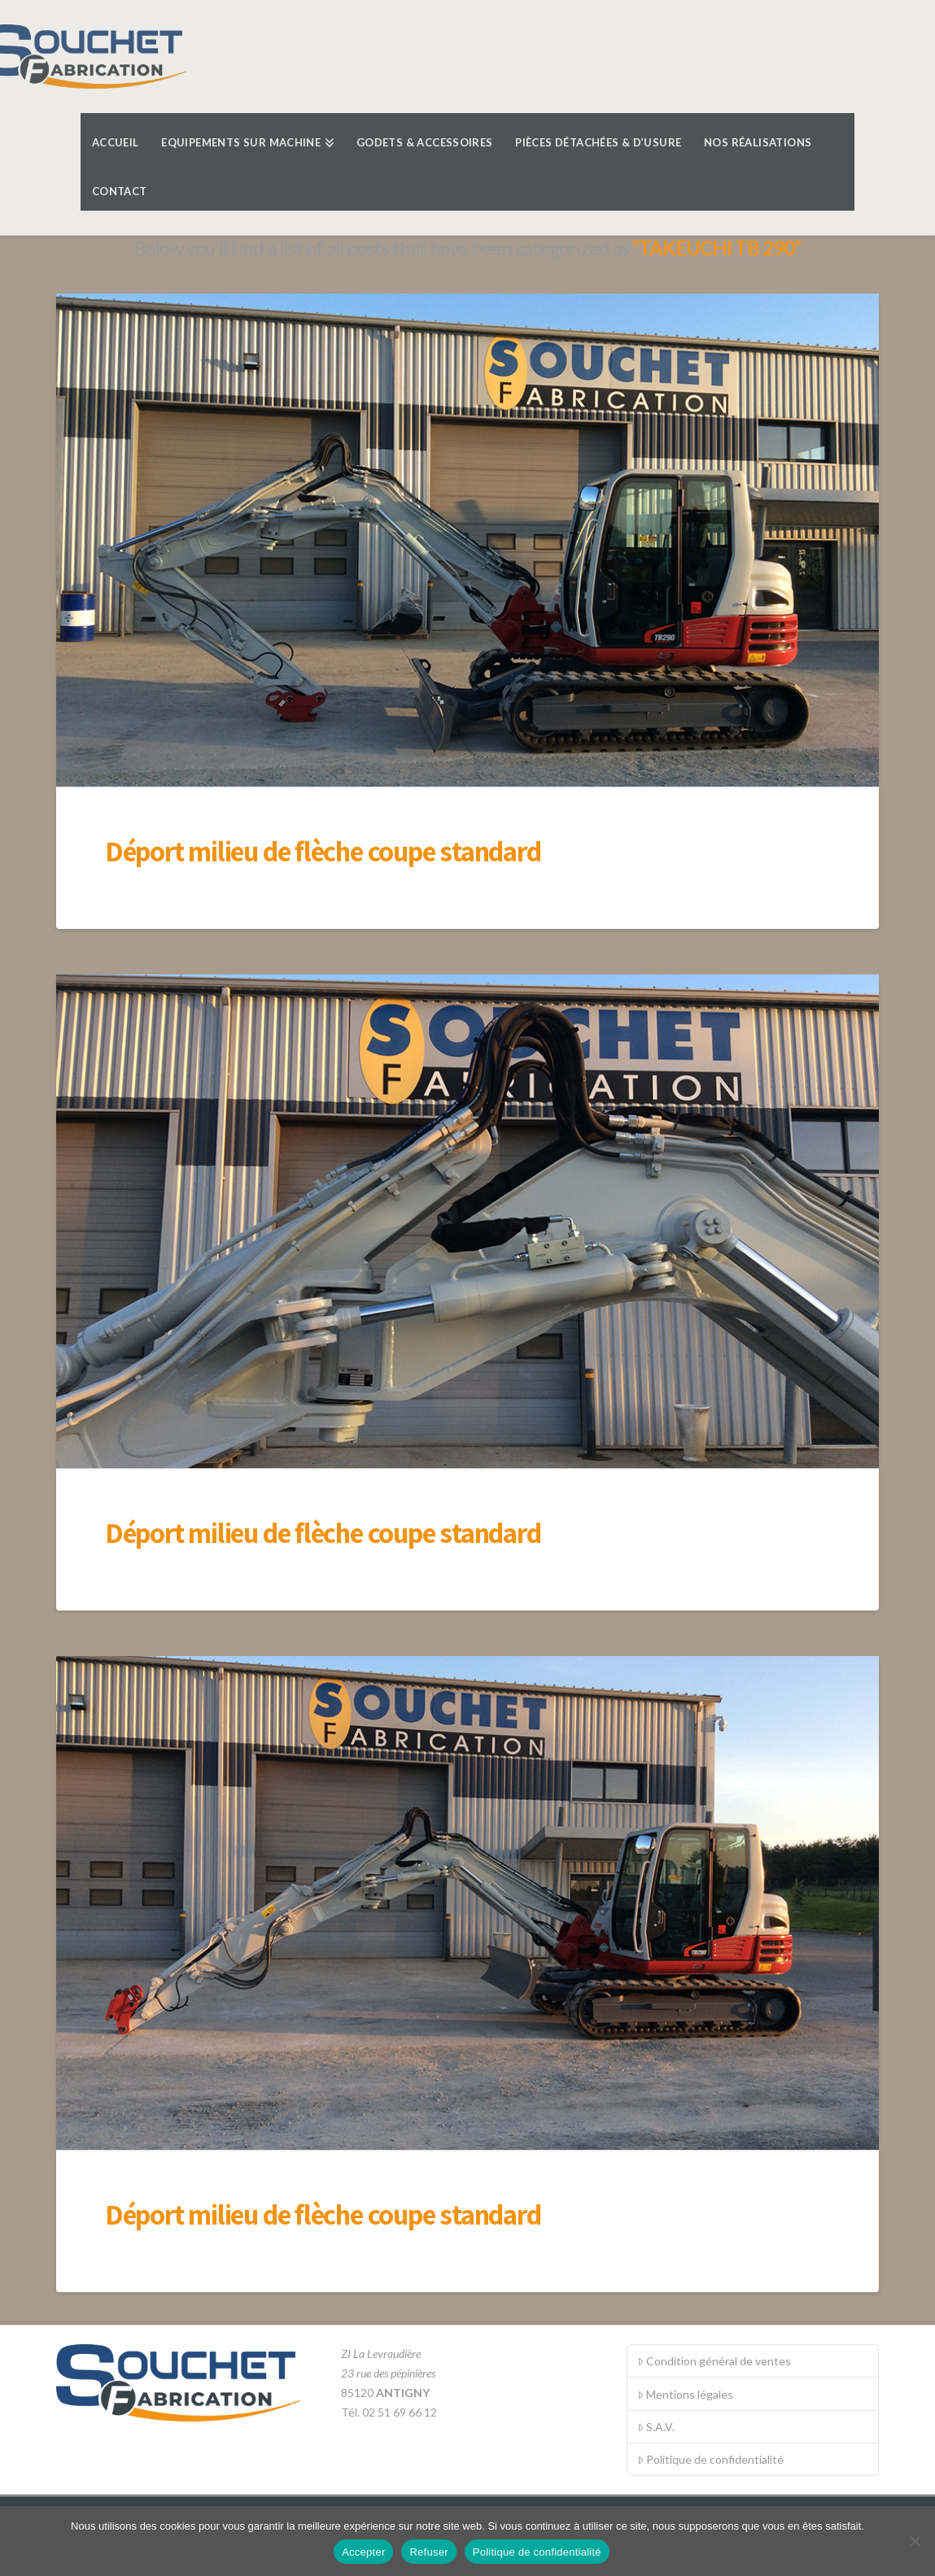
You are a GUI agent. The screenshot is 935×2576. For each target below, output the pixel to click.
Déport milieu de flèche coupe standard (322, 851)
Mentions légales (685, 2394)
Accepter (363, 2552)
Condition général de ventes (714, 2361)
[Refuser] (915, 2541)
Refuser (428, 2552)
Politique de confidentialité (710, 2459)
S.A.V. (656, 2427)
